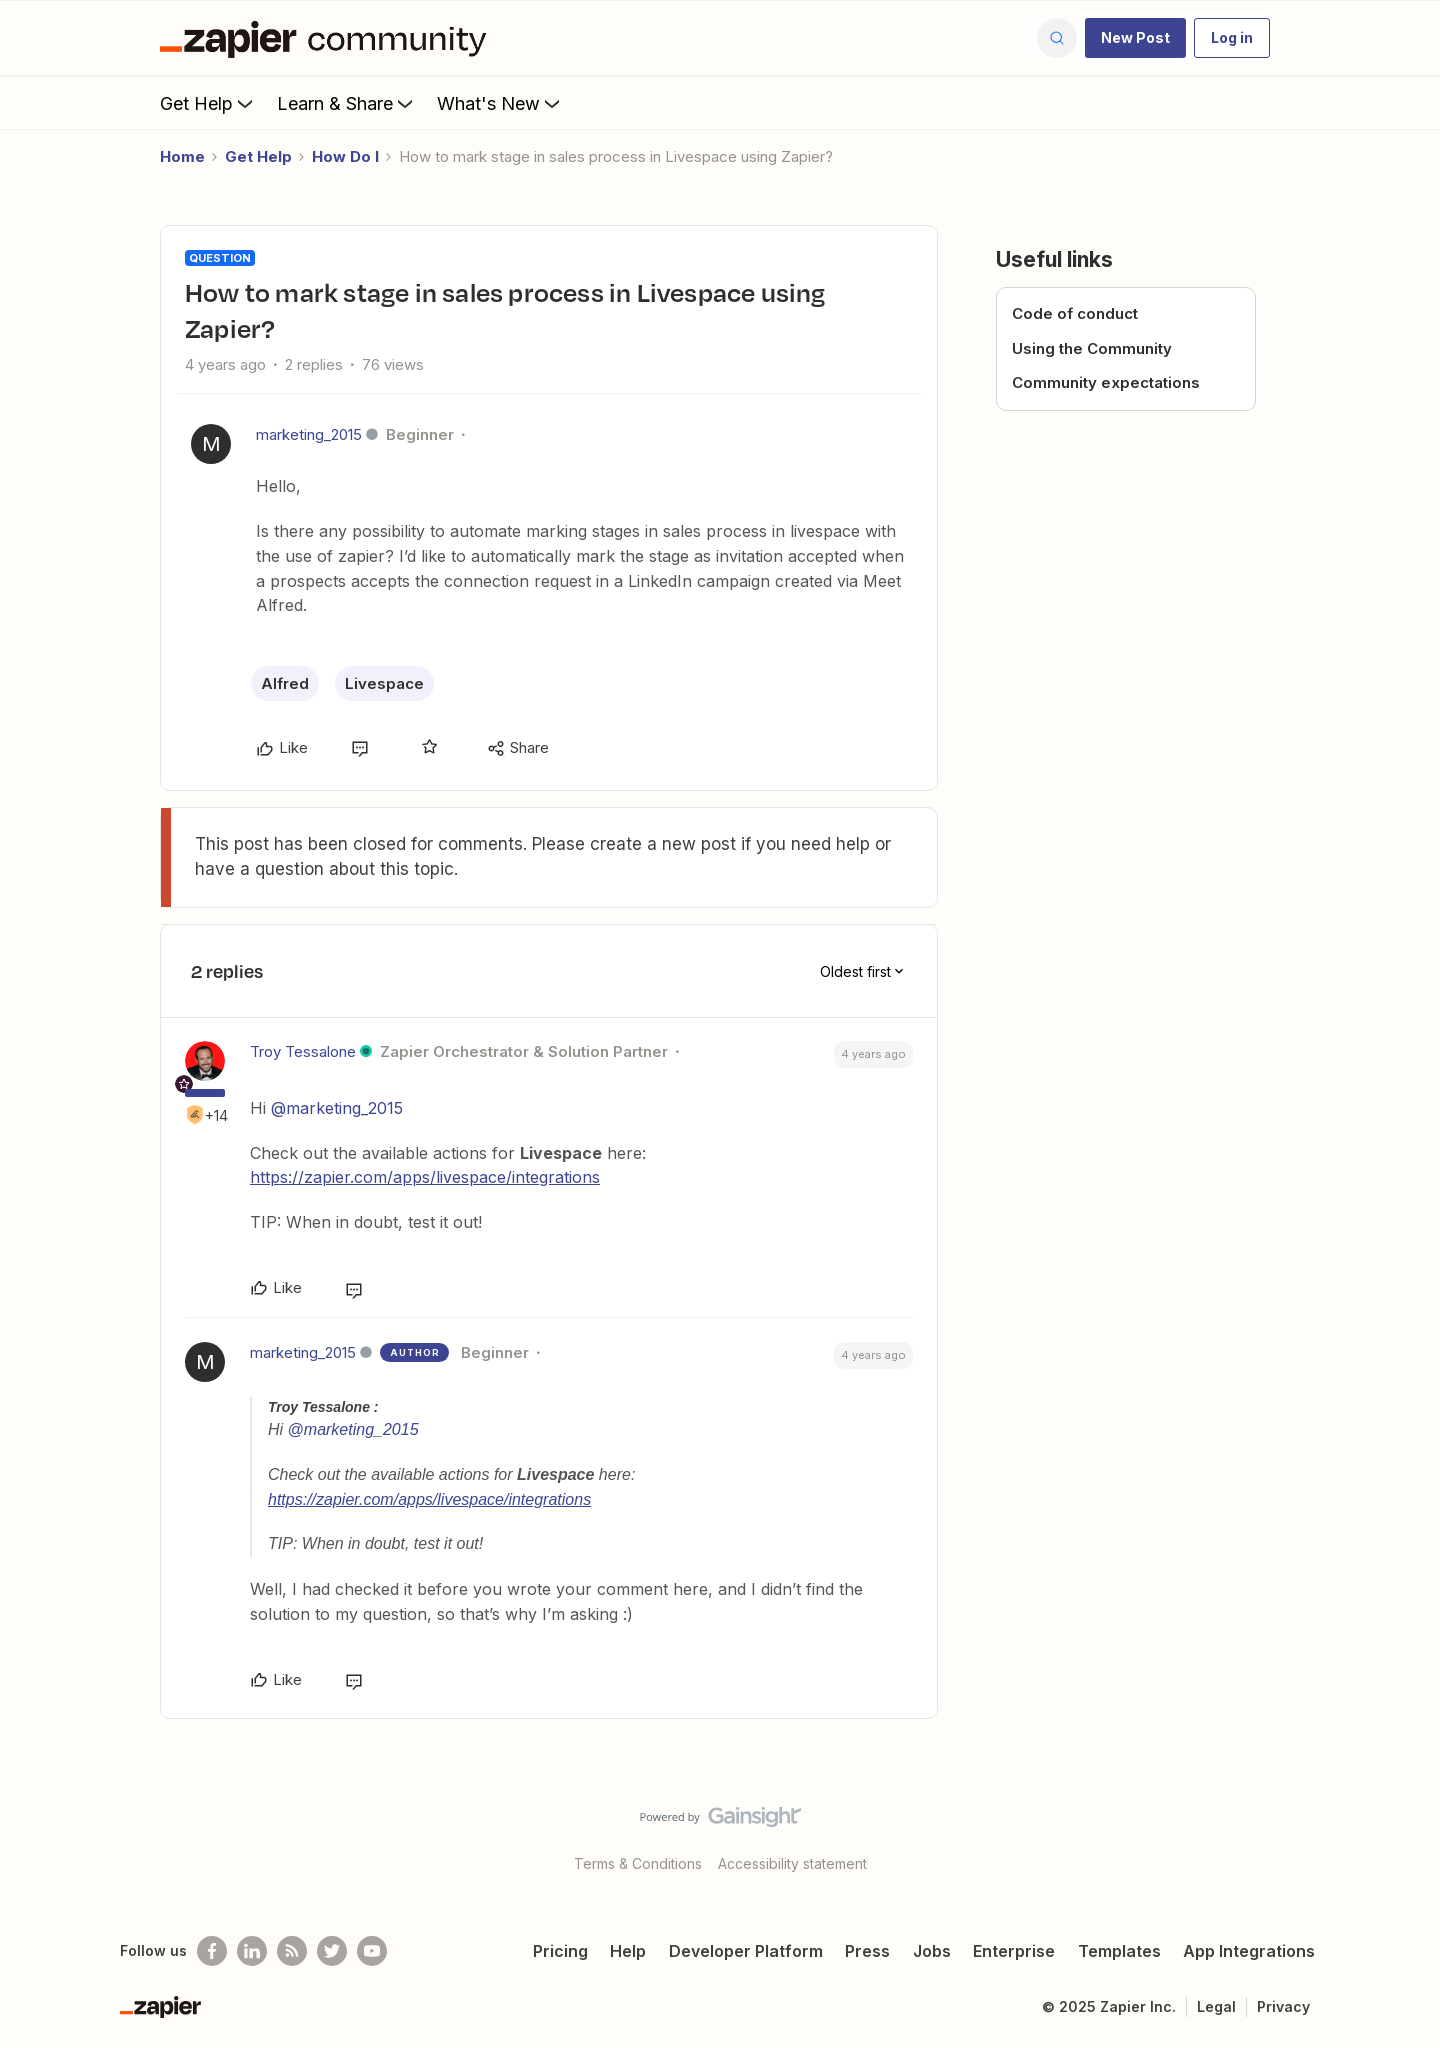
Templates (1119, 1951)
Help (628, 1951)
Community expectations (1106, 382)
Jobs (932, 1951)
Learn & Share (347, 103)
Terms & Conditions (638, 1863)
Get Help (208, 103)
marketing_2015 (309, 434)
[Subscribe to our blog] (292, 1951)
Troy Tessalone (303, 1051)
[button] (1135, 38)
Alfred (285, 683)
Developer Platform (746, 1951)
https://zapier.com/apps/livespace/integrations (425, 1177)
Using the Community (1092, 348)
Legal (1216, 2006)
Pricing (560, 1951)
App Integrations (1249, 1951)
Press (867, 1951)
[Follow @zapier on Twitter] (332, 1951)
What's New (500, 103)
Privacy (1283, 2006)
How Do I (345, 156)
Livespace (384, 683)
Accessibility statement (792, 1863)
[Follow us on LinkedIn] (252, 1951)
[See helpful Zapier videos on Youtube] (372, 1951)
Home (182, 156)
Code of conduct (1075, 313)
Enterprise (1014, 1951)
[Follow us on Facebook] (212, 1951)
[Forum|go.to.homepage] (328, 38)
